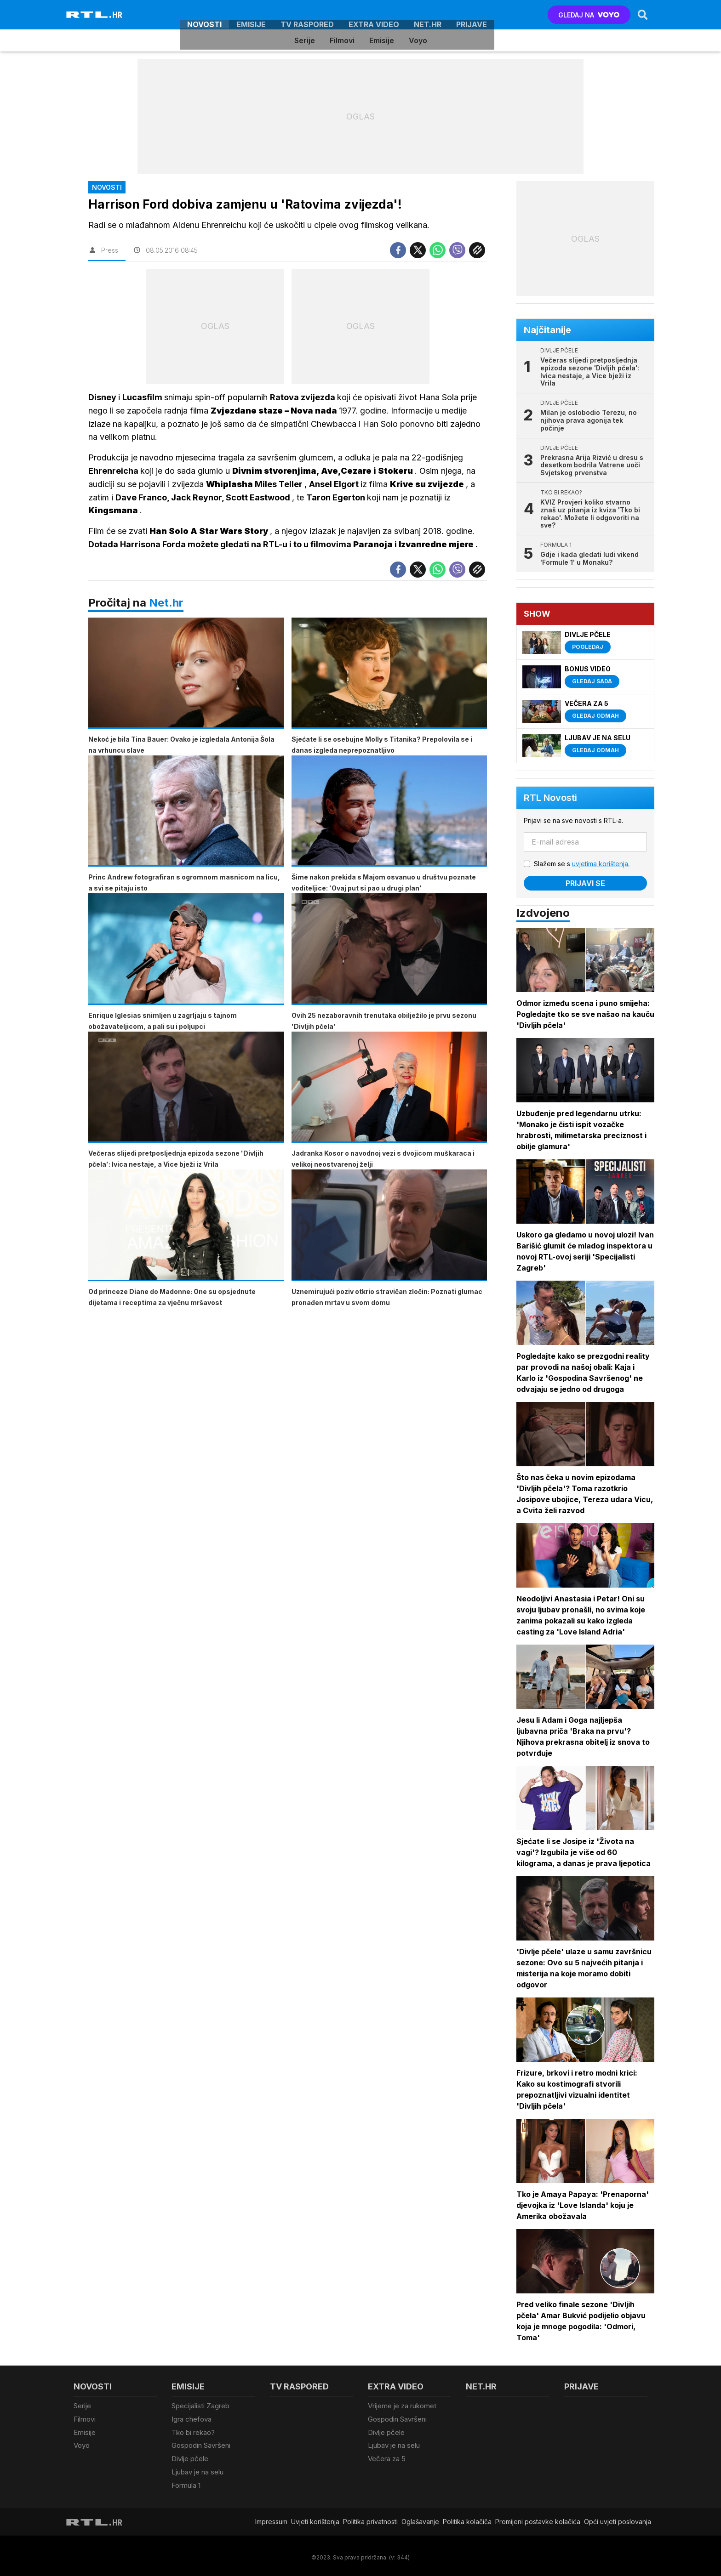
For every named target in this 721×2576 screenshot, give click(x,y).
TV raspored (307, 14)
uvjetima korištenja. (601, 864)
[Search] (642, 15)
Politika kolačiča (467, 2518)
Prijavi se (586, 883)
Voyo (418, 40)
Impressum (271, 2518)
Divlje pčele (190, 2456)
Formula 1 (186, 2481)
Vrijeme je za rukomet (402, 2405)
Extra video (374, 14)
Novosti (204, 14)
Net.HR (427, 14)
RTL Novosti (551, 797)
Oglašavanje (420, 2518)
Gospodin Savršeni (201, 2444)
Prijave (471, 14)
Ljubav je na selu (197, 2469)
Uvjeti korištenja (315, 2518)
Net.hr (166, 602)
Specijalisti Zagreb (200, 2405)
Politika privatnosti (370, 2518)
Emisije (251, 14)
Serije (304, 40)
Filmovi (342, 40)
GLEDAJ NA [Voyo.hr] (588, 15)
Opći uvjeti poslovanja (617, 2518)
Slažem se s (582, 864)
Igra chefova (192, 2418)
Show (537, 613)
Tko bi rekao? (193, 2431)
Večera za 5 (387, 2456)
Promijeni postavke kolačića (537, 2518)
